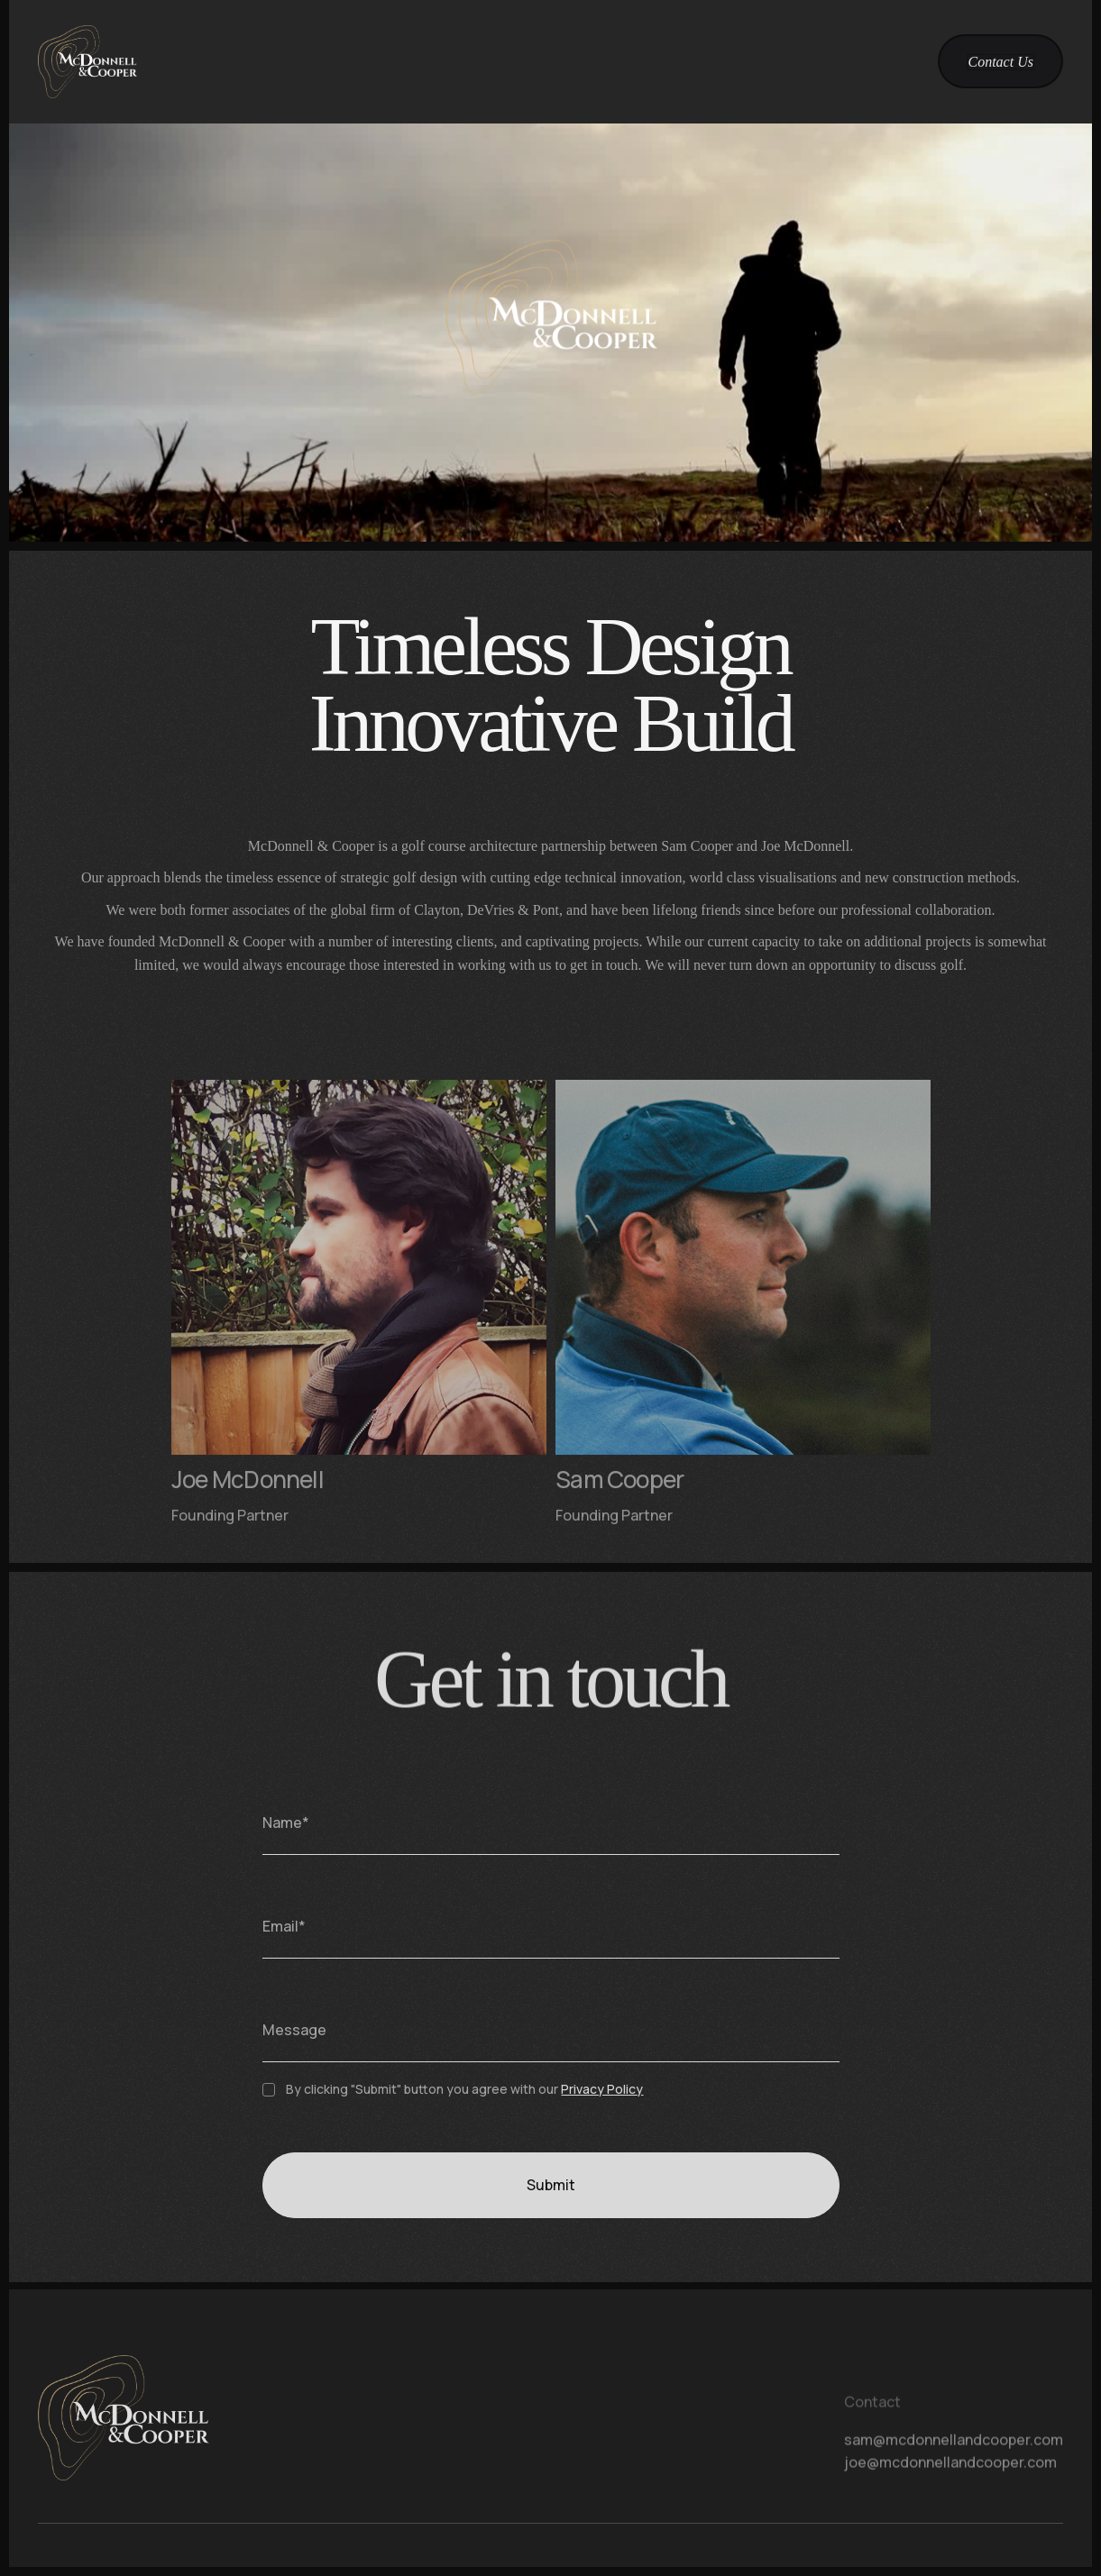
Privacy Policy (602, 2103)
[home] (87, 61)
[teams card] (358, 1325)
